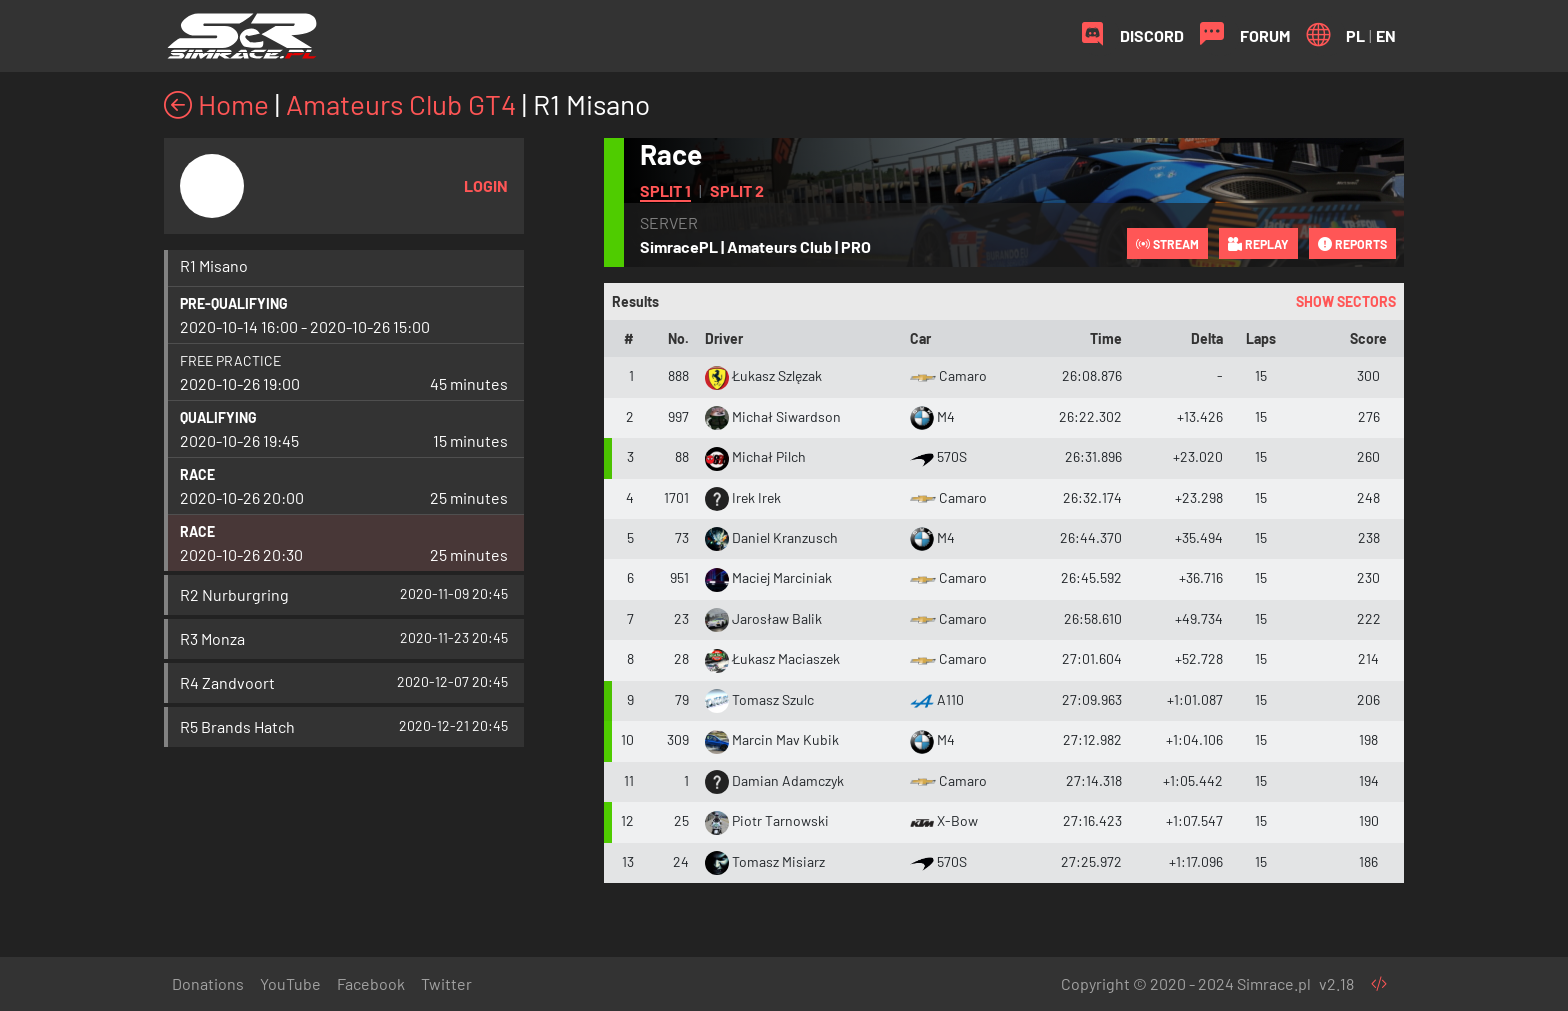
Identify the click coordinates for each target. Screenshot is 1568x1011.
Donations (208, 983)
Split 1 (665, 190)
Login (486, 185)
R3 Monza (212, 638)
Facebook (371, 983)
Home (216, 104)
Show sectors (1346, 301)
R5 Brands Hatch (237, 726)
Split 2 (737, 190)
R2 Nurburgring (234, 594)
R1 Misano (214, 265)
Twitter (446, 983)
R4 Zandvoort (227, 682)
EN (1386, 35)
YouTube (290, 983)
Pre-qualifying (234, 303)
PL (1355, 35)
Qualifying (218, 417)
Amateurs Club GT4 (401, 104)
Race (197, 474)
